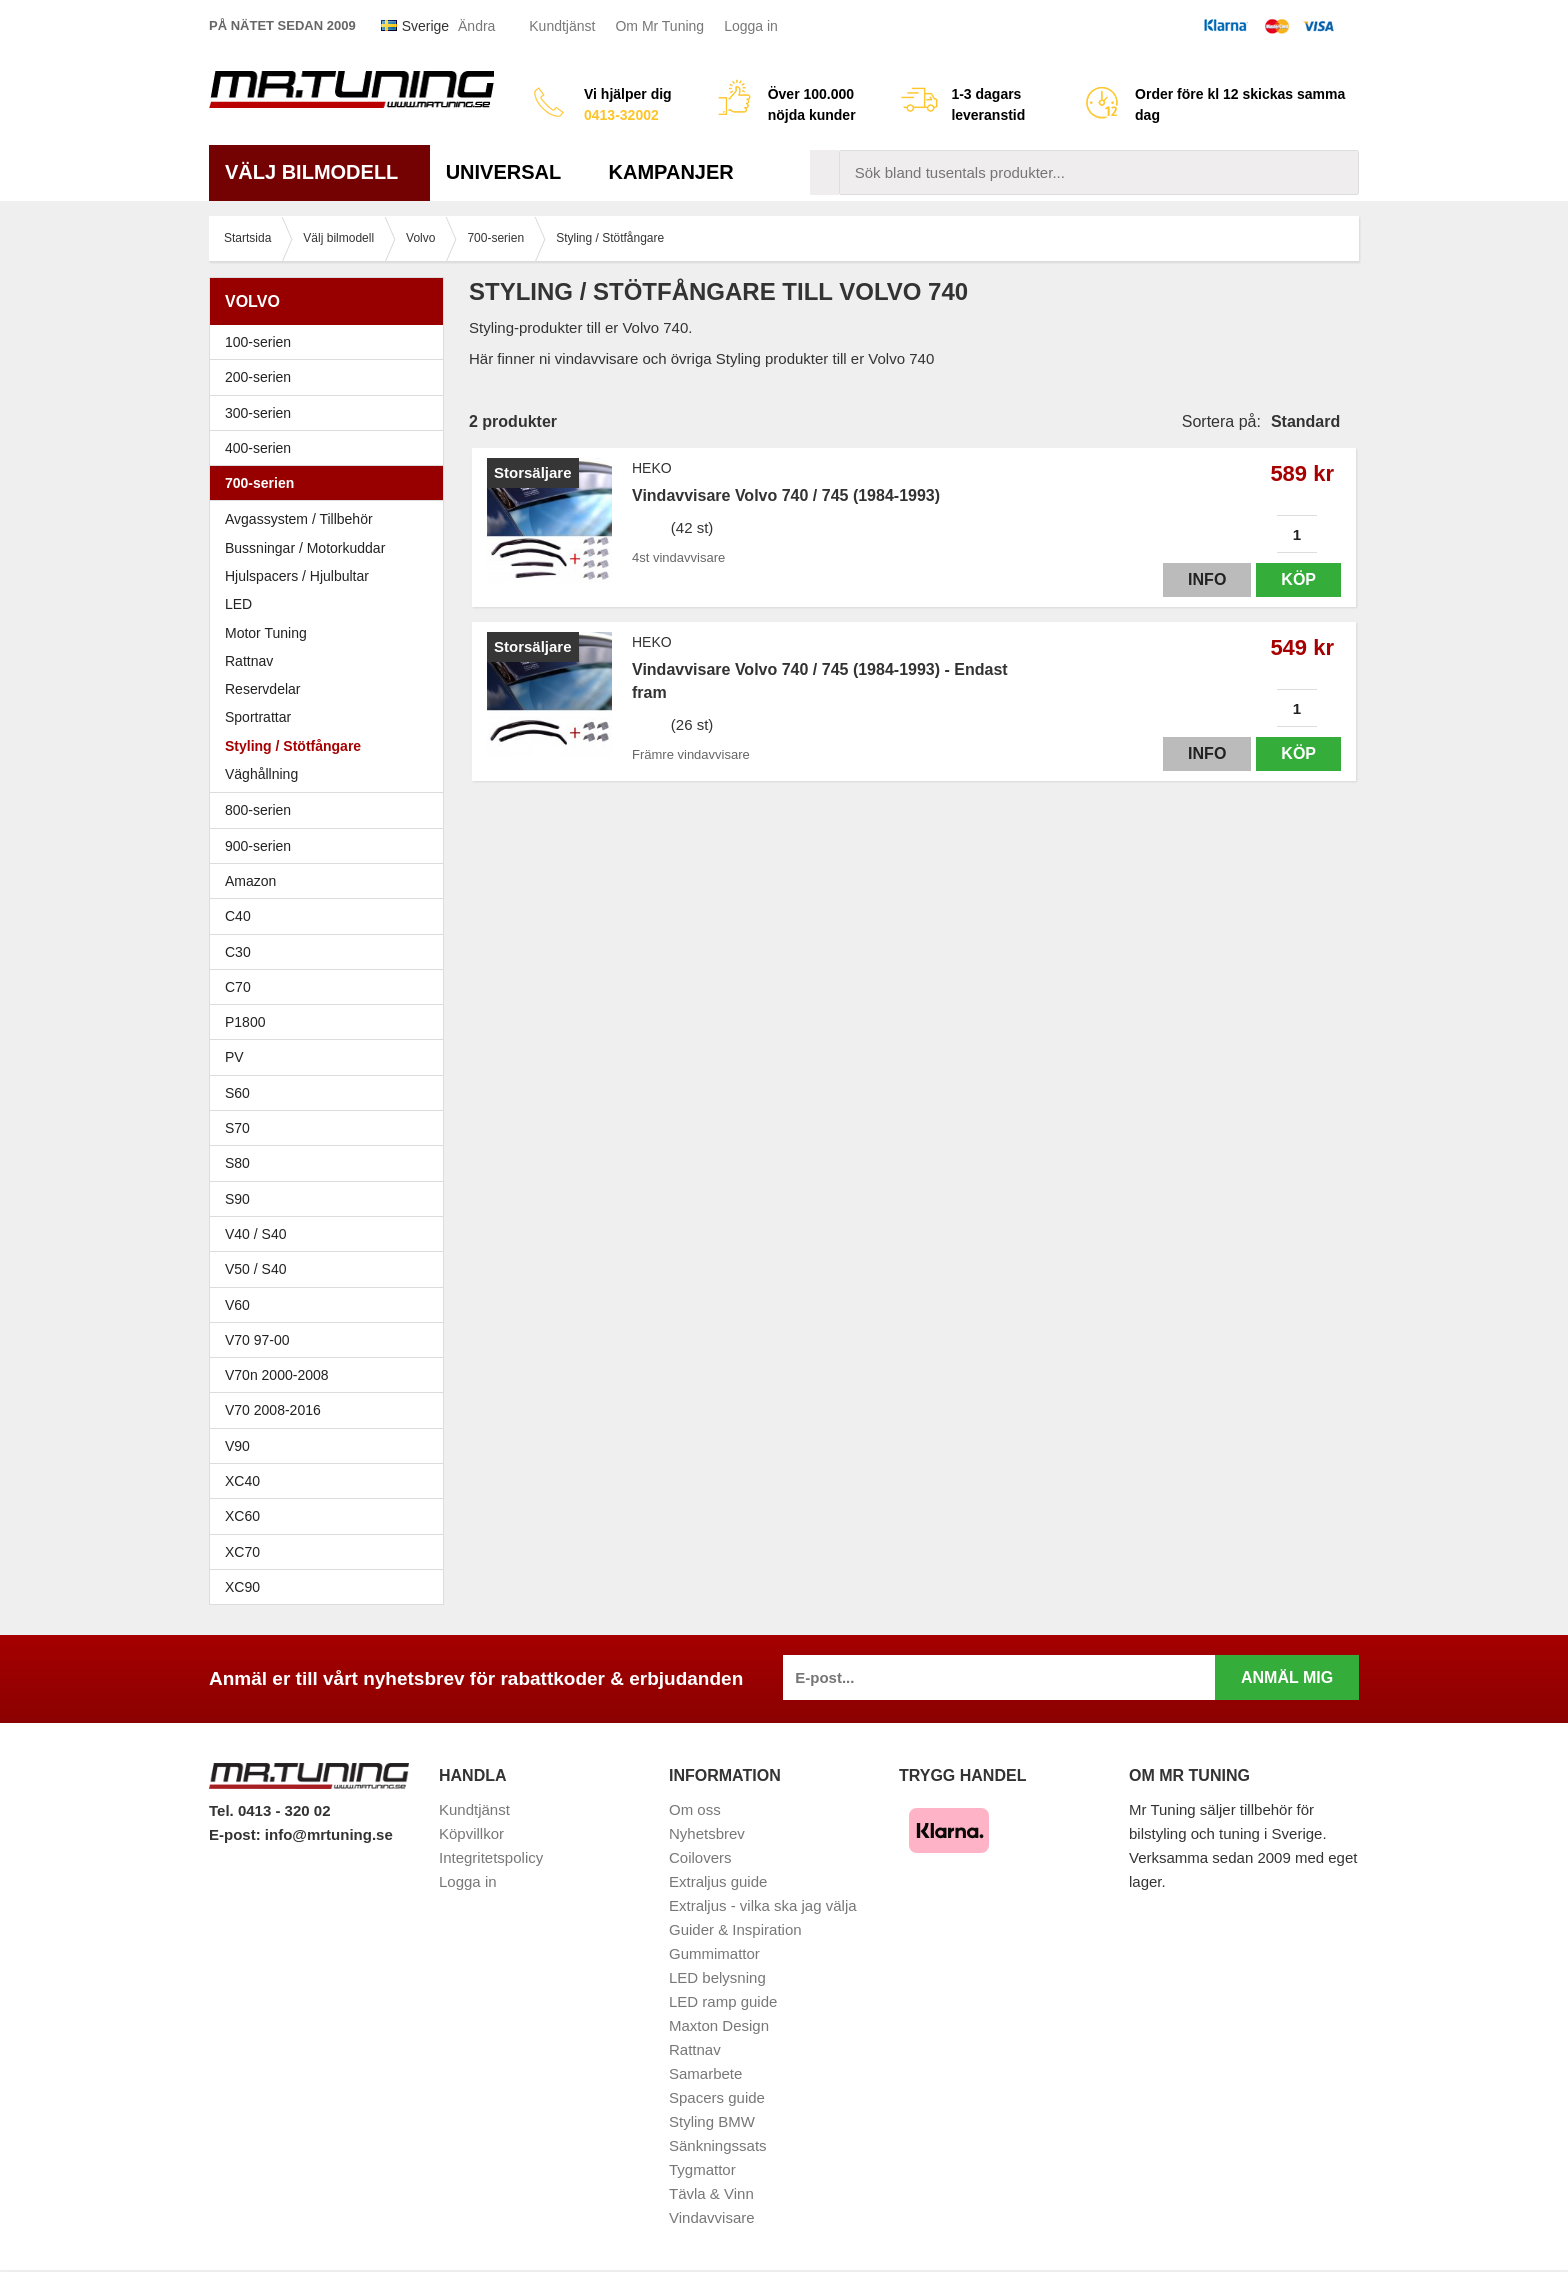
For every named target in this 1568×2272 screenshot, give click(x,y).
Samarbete (705, 2073)
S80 (331, 1163)
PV (234, 1057)
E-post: (237, 1834)
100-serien (331, 342)
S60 (331, 1093)
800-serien (331, 810)
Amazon (250, 881)
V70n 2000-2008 (331, 1375)
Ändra (476, 26)
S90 (331, 1199)
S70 (331, 1128)
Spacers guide (717, 2097)
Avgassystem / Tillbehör (299, 519)
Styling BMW (712, 2121)
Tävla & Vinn (711, 2193)
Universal (511, 172)
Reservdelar (262, 689)
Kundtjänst (562, 26)
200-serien (331, 377)
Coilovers (700, 1857)
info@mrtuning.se (329, 1834)
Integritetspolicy (491, 1857)
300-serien (331, 413)
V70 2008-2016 (331, 1410)
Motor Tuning (331, 633)
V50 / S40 (331, 1269)
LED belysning (717, 1977)
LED (238, 604)
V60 (237, 1305)
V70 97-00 (331, 1340)
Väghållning (261, 774)
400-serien (331, 448)
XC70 (242, 1552)
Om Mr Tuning (659, 26)
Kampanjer (671, 172)
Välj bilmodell (319, 172)
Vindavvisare (712, 2217)
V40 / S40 (331, 1234)
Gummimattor (714, 1953)
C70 (331, 987)
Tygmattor (702, 2169)
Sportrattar (258, 717)
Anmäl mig (1287, 1677)
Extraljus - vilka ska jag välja (763, 1905)
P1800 (245, 1022)
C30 (331, 952)
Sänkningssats (718, 2145)
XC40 (242, 1481)
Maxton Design (719, 2025)
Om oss (695, 1809)
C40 (238, 916)
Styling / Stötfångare (293, 746)
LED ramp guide (723, 2001)
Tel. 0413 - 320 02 (269, 1810)
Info (1207, 579)
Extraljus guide (718, 1881)
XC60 (242, 1516)
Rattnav (249, 661)
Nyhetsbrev (707, 1833)
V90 (237, 1446)
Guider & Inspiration (735, 1929)
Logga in (751, 26)
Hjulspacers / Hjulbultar (297, 576)
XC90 (242, 1587)
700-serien (331, 483)
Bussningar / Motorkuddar (305, 548)
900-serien (331, 846)
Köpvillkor (471, 1833)
